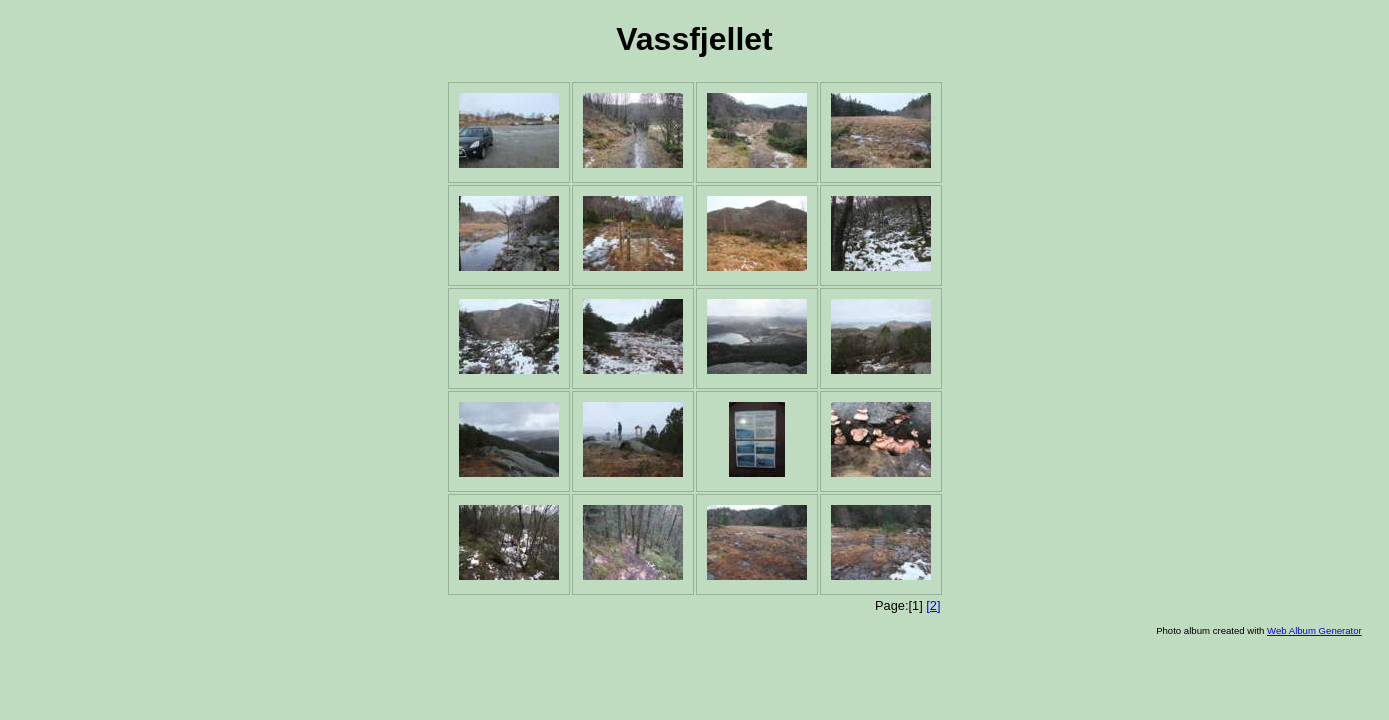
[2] (933, 605)
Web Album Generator (1314, 630)
